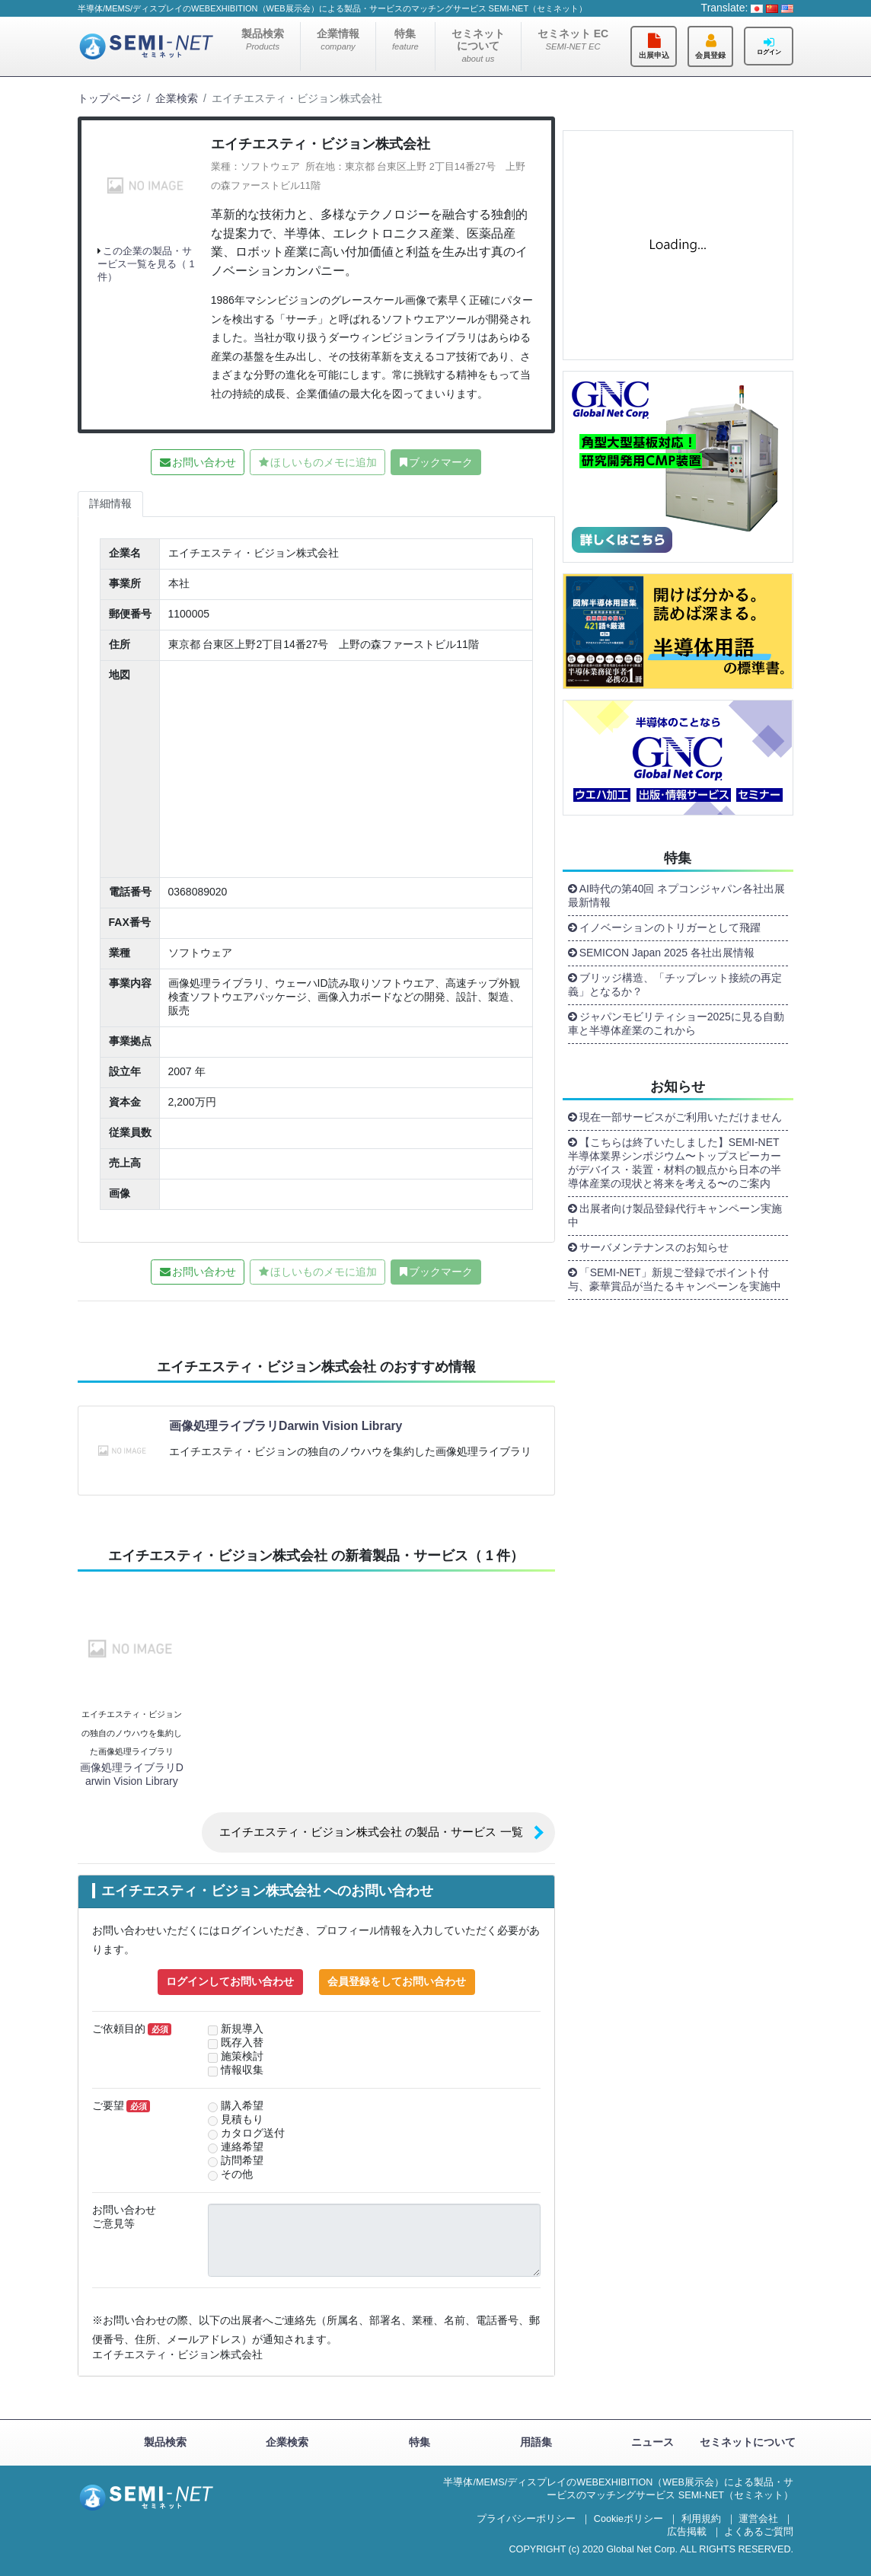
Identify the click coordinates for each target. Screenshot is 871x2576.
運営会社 (758, 2519)
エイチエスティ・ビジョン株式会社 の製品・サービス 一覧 (370, 1831)
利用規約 (701, 2519)
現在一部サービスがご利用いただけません (680, 1117)
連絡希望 (242, 2146)
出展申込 (654, 55)
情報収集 (242, 2070)
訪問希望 (242, 2160)
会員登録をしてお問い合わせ (396, 1981)
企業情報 (338, 39)
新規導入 (242, 2028)
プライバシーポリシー (526, 2519)
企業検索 (176, 98)
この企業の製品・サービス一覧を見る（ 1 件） (146, 264)
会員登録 (710, 55)
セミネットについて (478, 45)
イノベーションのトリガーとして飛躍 (670, 927)
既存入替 (242, 2042)
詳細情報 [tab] (110, 503)
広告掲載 (687, 2532)
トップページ (110, 98)
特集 (405, 39)
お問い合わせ (204, 462)
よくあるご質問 (758, 2532)
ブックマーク (441, 462)
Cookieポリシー (628, 2519)
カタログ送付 (253, 2133)
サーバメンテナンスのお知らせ (654, 1247)
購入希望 (242, 2105)
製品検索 (262, 39)
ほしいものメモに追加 (323, 462)
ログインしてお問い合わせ (230, 1981)
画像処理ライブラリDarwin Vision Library (285, 1425)
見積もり (242, 2119)
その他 (237, 2174)
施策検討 (242, 2056)
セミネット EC (573, 39)
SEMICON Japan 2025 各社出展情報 (667, 952)
